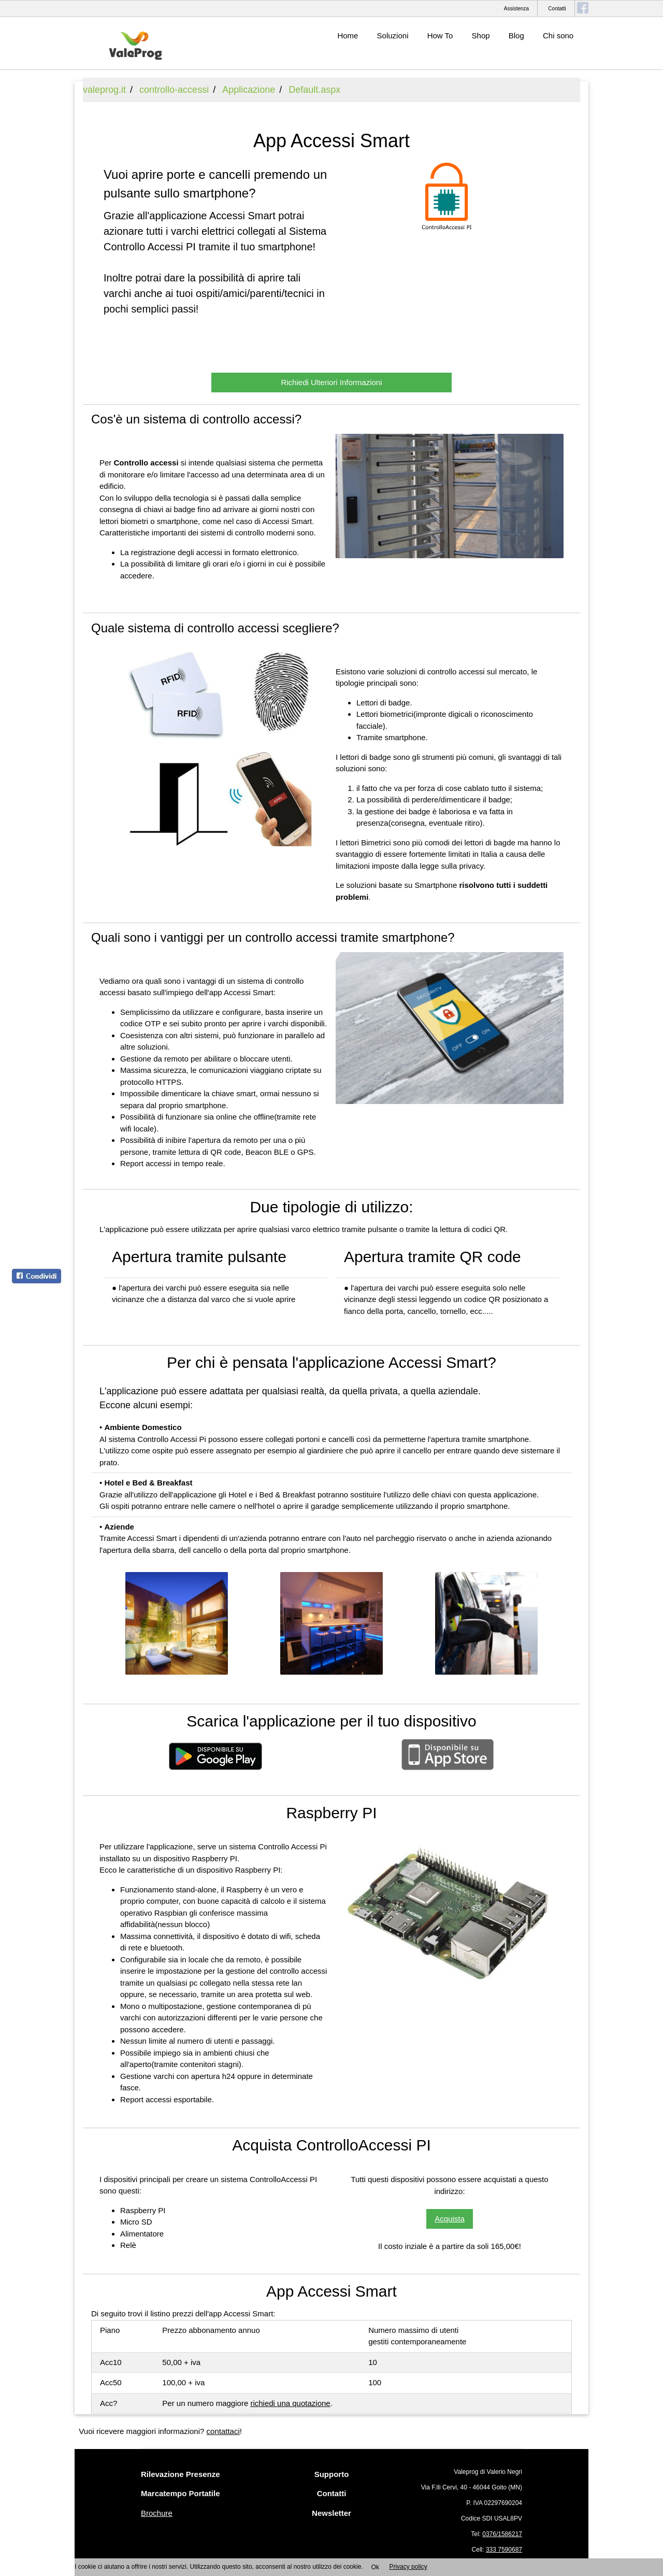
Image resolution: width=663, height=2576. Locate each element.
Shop (481, 35)
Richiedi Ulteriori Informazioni (331, 382)
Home (347, 35)
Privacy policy (408, 2566)
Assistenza (516, 8)
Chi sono (558, 35)
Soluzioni (393, 35)
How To (440, 35)
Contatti (557, 8)
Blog (516, 35)
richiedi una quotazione (290, 2403)
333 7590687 (504, 2549)
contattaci (223, 2431)
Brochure (156, 2513)
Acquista (450, 2218)
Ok (375, 2567)
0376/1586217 (502, 2534)
